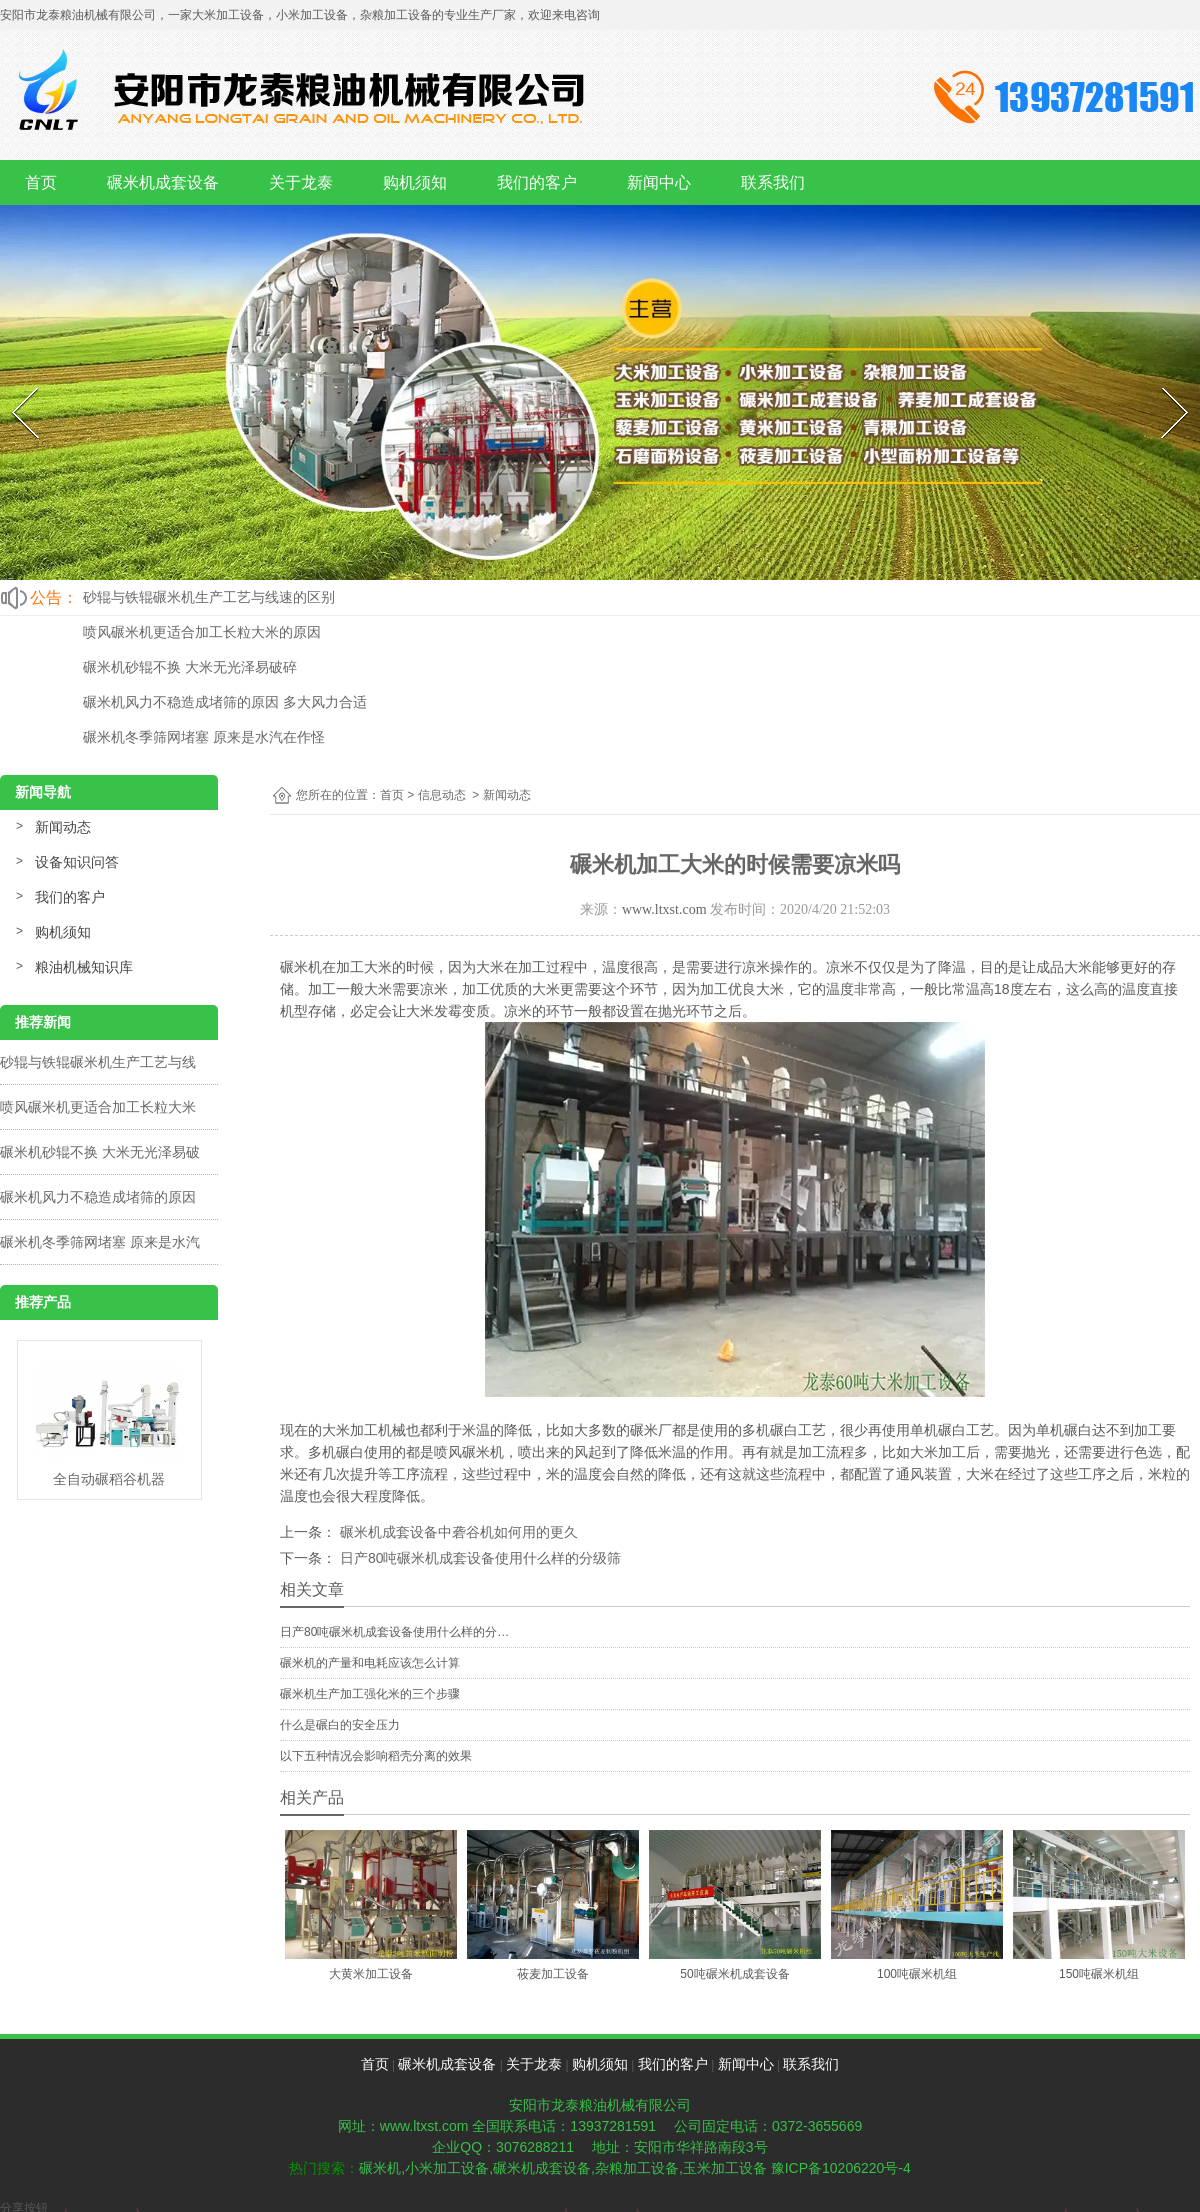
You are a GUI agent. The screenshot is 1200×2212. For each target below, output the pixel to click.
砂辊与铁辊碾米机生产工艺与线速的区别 (209, 597)
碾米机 (380, 2168)
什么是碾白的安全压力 (340, 1725)
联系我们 (773, 182)
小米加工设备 (447, 2168)
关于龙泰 (301, 182)
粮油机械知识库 (84, 967)
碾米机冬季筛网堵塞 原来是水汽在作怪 (204, 737)
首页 (41, 182)
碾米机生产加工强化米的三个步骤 (370, 1694)
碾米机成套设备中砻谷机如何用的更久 (457, 1532)
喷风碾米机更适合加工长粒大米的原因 (202, 632)
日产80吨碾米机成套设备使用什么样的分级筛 (478, 1558)
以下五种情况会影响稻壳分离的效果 (376, 1756)
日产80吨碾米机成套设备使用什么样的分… (394, 1632)
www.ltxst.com (664, 909)
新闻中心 (659, 182)
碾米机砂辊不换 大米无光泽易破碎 (190, 667)
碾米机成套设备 (163, 182)
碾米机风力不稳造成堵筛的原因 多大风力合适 (225, 702)
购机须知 (415, 182)
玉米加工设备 (725, 2168)
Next (1162, 383)
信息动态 (442, 795)
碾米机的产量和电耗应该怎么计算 (370, 1663)
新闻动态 (63, 827)
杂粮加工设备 (637, 2168)
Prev (12, 383)
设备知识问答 (77, 862)
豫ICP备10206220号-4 (841, 2168)
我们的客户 (537, 182)
